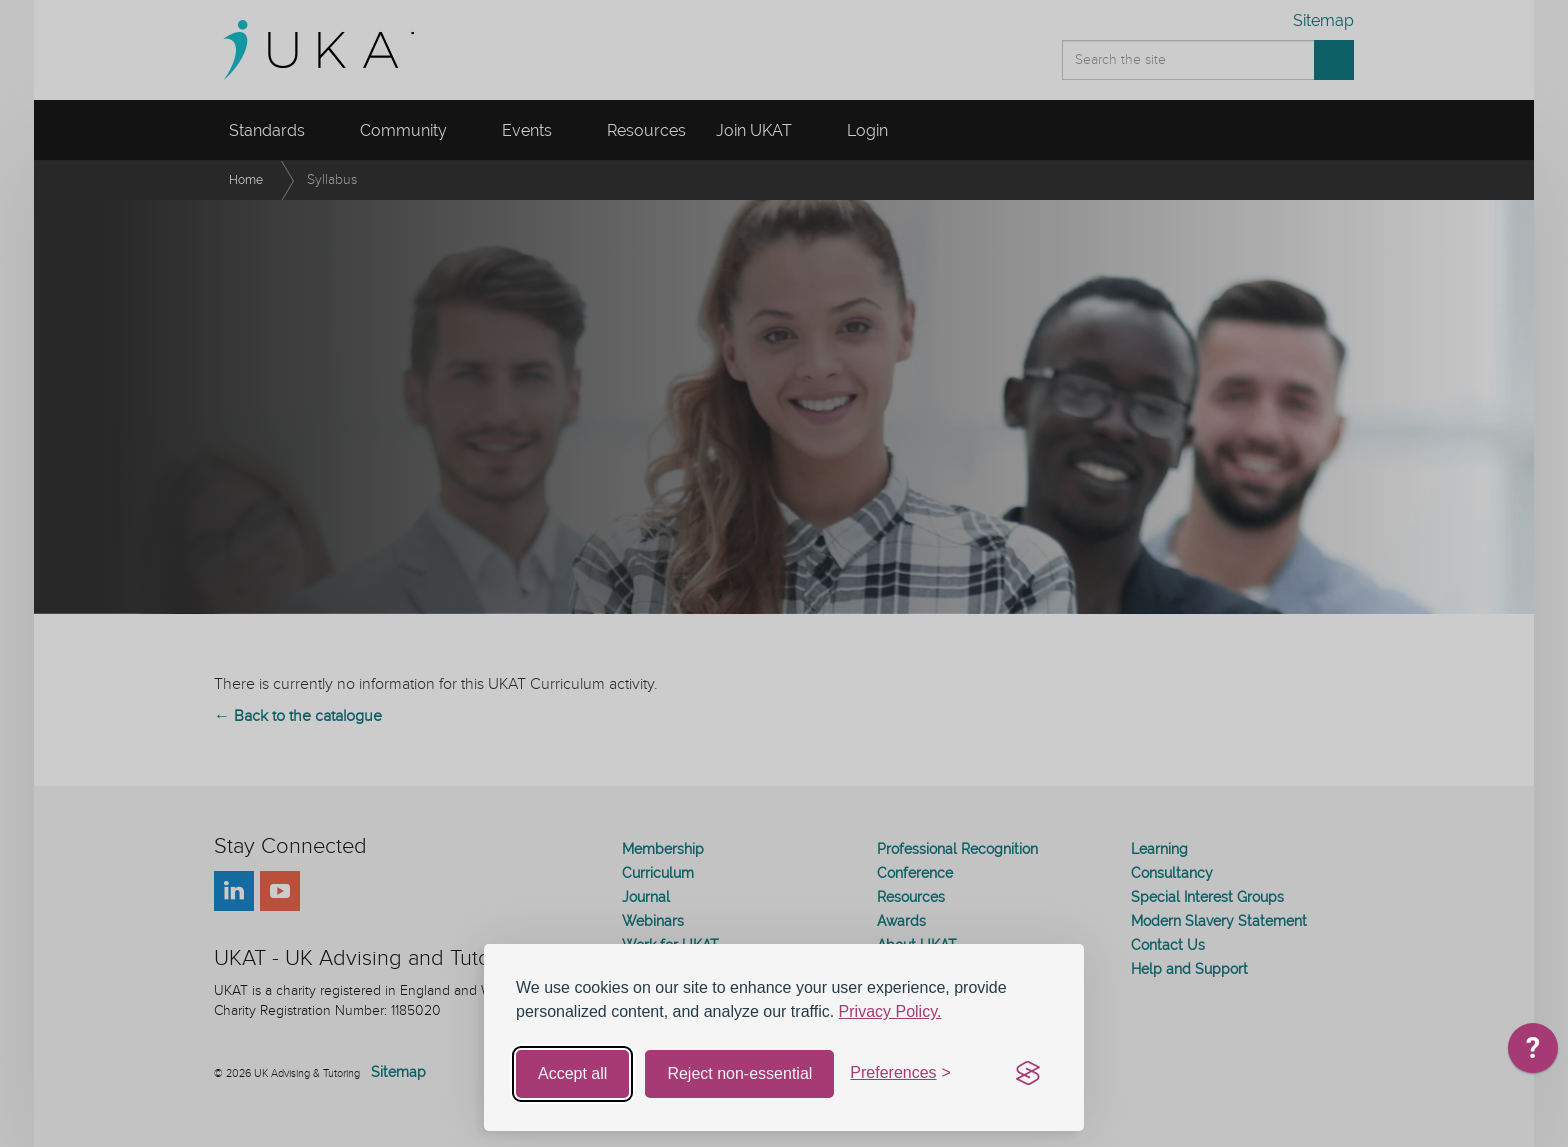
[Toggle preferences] (900, 1073)
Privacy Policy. (890, 1011)
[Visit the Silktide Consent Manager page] (1028, 1074)
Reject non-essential (739, 1073)
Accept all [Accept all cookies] (572, 1073)
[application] (1533, 1053)
